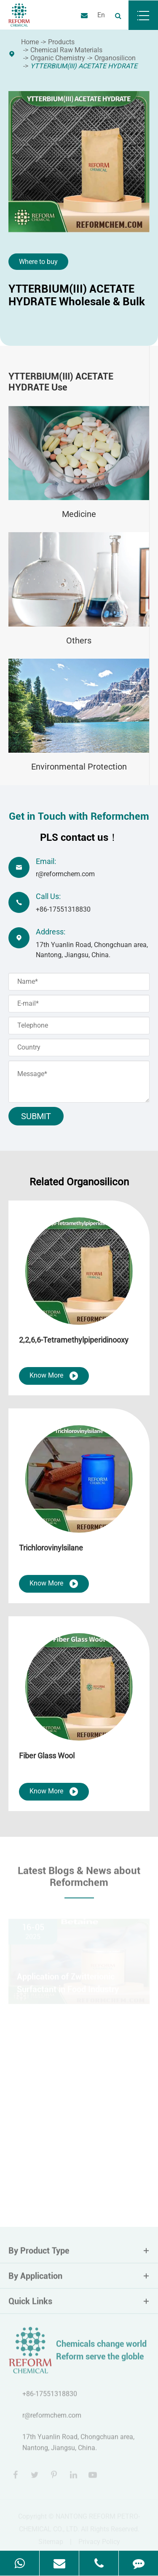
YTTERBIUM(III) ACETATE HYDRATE (83, 66)
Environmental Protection (79, 767)
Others (78, 640)
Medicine (79, 514)
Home (30, 42)
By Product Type (79, 2253)
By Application (79, 2278)
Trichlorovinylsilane (51, 1547)
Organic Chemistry (57, 58)
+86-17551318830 (63, 909)
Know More (53, 1376)
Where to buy (38, 262)
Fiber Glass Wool (47, 1755)
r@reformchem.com (65, 874)
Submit (36, 1116)
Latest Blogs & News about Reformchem (79, 1879)
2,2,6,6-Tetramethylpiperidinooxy (74, 1339)
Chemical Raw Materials (66, 50)
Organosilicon (115, 58)
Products (61, 42)
